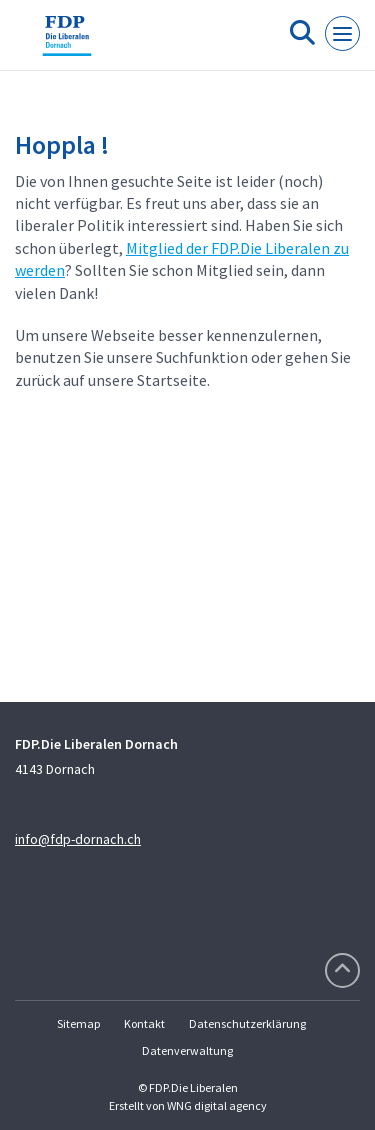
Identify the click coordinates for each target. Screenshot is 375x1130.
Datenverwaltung (187, 1050)
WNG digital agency (217, 1105)
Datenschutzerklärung (247, 1023)
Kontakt (144, 1023)
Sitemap (78, 1023)
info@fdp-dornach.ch (78, 839)
